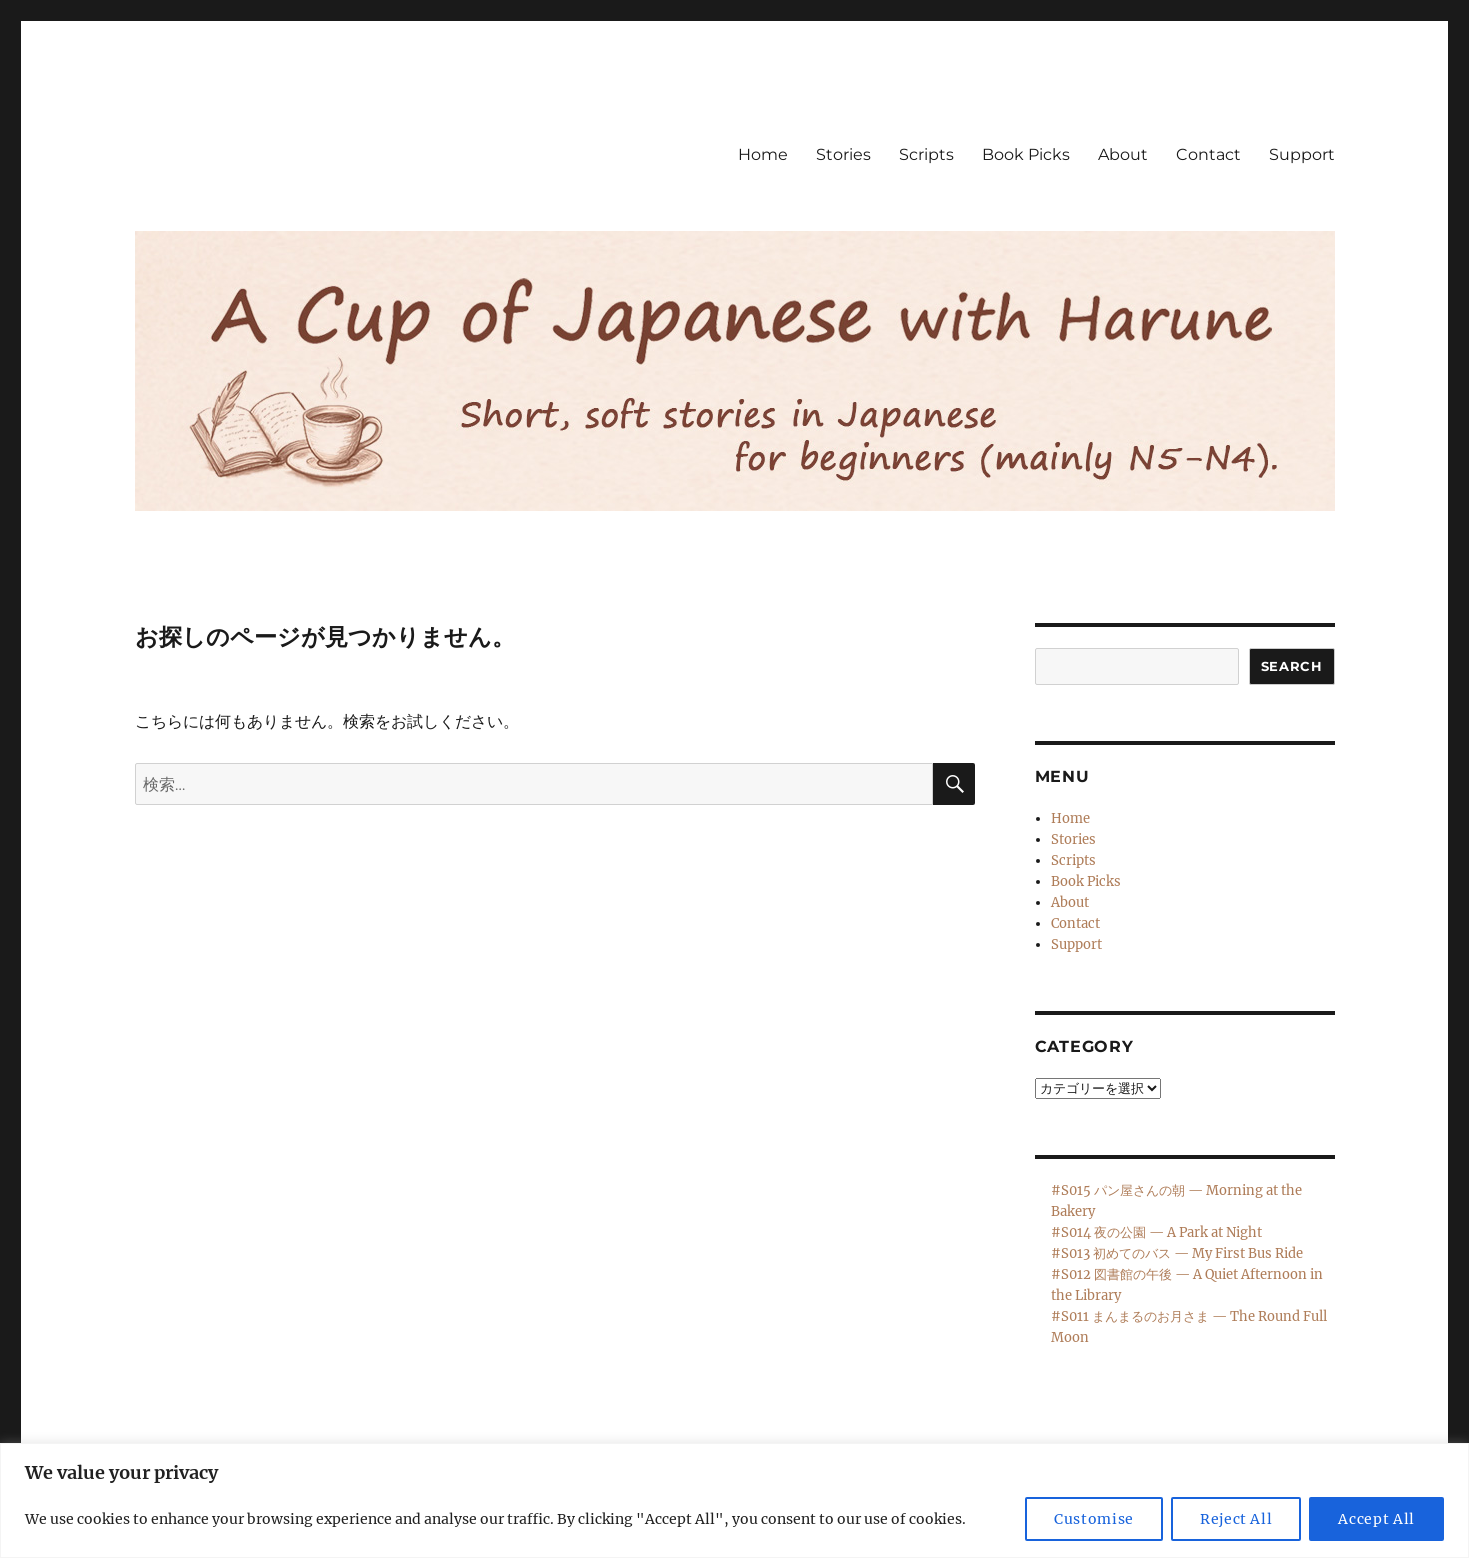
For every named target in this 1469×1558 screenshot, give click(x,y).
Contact (1208, 154)
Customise (1094, 1519)
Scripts (926, 154)
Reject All (1236, 1519)
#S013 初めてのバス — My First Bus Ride (1177, 1253)
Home (763, 154)
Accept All (1376, 1519)
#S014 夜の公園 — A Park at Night (1156, 1232)
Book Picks (1026, 154)
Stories (843, 154)
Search (1292, 666)
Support (1302, 154)
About (1123, 154)
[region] (734, 1500)
